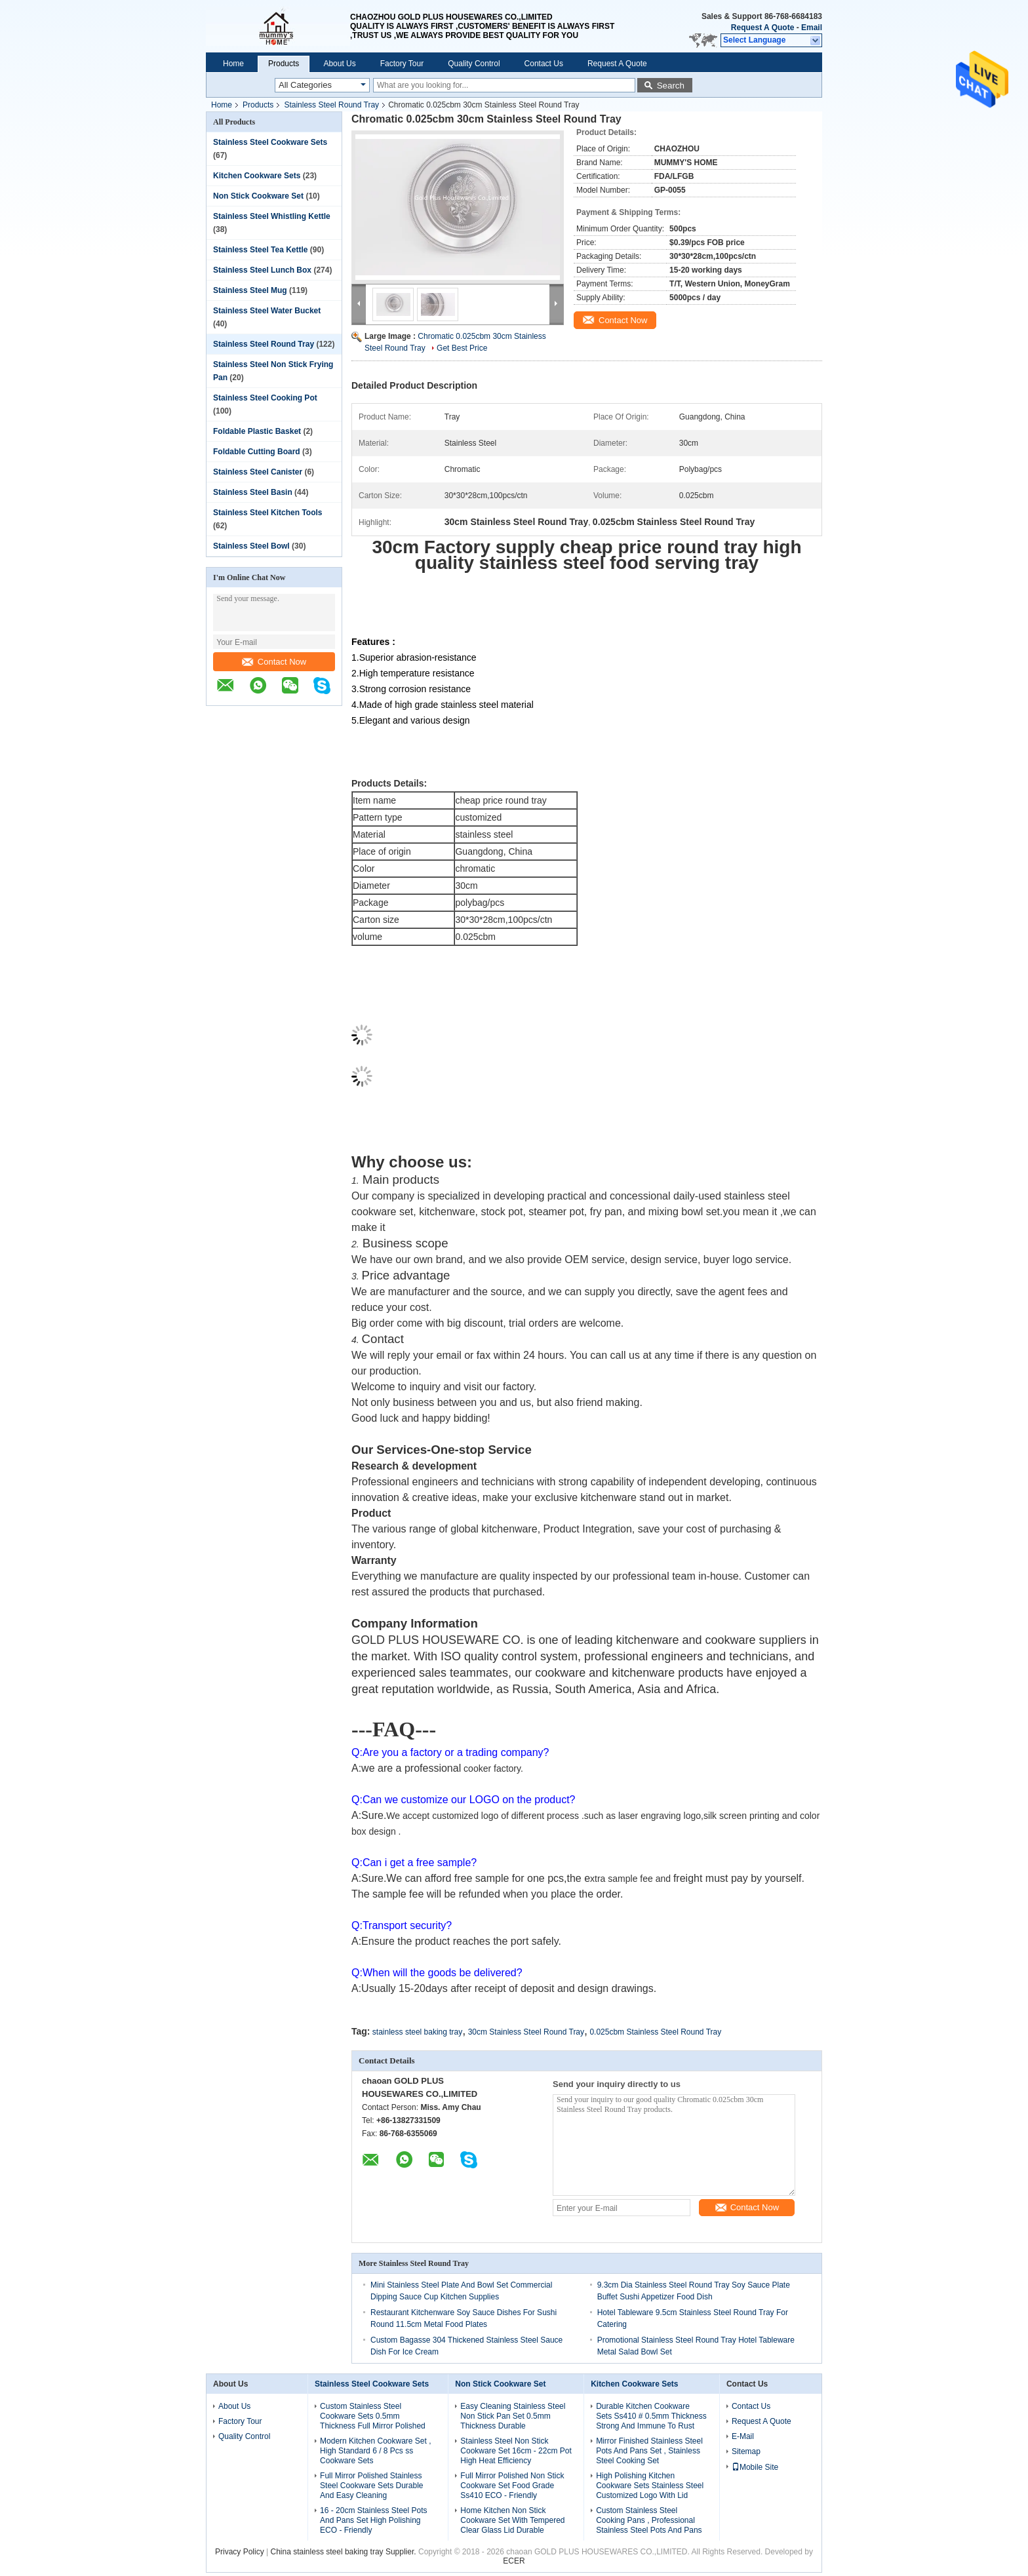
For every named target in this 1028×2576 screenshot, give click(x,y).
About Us (339, 63)
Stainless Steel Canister (257, 472)
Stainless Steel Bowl (251, 546)
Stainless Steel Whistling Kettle (271, 216)
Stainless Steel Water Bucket (267, 310)
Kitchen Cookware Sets (256, 175)
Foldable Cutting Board (256, 451)
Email (811, 27)
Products (283, 63)
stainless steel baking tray (417, 2032)
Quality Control (474, 63)
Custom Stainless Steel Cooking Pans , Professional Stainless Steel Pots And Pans (649, 2520)
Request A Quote (762, 27)
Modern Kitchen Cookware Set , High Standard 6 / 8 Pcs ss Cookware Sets (375, 2450)
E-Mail (743, 2436)
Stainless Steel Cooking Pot (265, 397)
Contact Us (543, 63)
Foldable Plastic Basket (257, 431)
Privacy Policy (239, 2551)
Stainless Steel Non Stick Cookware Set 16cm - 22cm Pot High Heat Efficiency (515, 2450)
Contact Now (274, 662)
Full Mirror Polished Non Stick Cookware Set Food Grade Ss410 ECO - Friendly (512, 2485)
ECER (513, 2561)
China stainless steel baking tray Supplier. (344, 2551)
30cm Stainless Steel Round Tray (526, 2032)
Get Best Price (462, 348)
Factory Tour (402, 63)
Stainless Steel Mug (250, 290)
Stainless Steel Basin (252, 492)
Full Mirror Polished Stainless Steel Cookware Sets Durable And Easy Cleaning (371, 2485)
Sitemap (746, 2451)
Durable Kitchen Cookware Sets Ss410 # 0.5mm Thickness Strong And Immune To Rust (651, 2416)
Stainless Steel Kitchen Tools (268, 512)
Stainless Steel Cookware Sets (270, 142)
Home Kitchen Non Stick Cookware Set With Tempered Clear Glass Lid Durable (512, 2520)
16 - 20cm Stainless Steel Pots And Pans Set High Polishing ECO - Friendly (373, 2520)
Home (233, 63)
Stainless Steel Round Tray (331, 104)
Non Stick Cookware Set (258, 196)
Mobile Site (755, 2467)
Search (670, 85)
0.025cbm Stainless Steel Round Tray (655, 2032)
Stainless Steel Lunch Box (262, 270)
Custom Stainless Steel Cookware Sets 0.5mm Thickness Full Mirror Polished (372, 2416)
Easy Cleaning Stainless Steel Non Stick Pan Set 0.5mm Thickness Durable (512, 2416)
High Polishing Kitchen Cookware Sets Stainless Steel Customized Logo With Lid (649, 2485)
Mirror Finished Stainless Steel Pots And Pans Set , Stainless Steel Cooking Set (649, 2450)
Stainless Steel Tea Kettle (260, 249)
